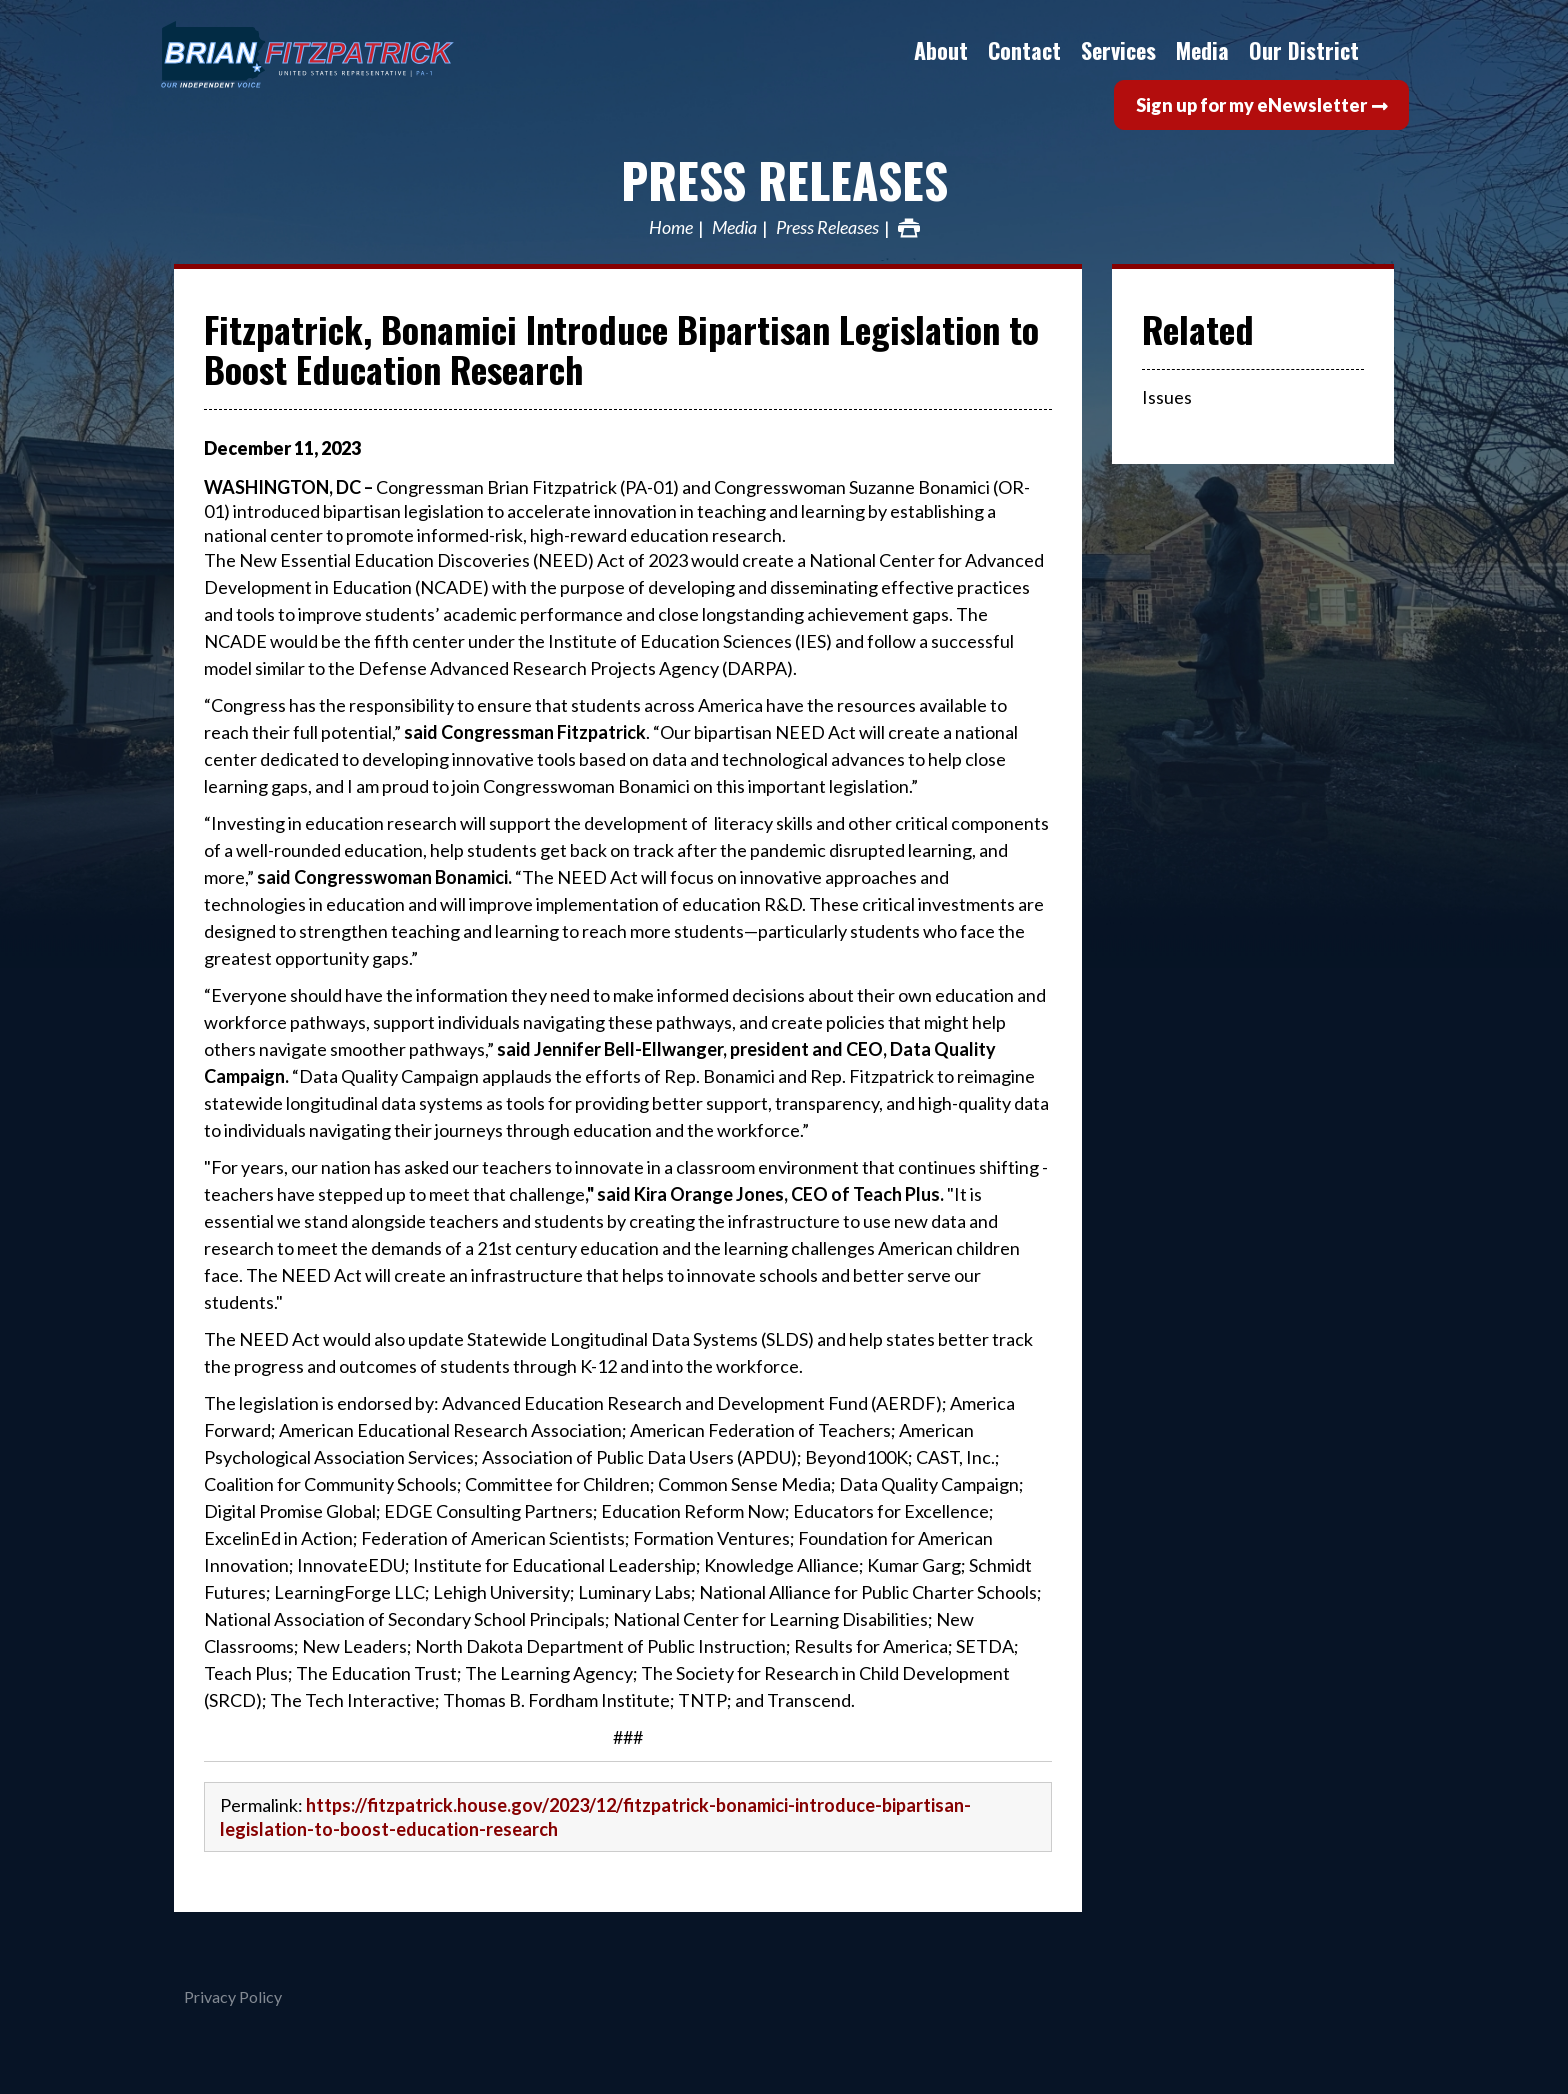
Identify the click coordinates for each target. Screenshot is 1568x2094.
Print (909, 228)
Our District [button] (1304, 50)
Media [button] (1202, 50)
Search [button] (1389, 50)
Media (734, 228)
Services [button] (1118, 50)
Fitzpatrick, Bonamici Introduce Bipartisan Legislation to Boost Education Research (621, 348)
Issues (1167, 397)
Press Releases (784, 179)
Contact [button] (1024, 50)
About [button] (941, 50)
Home (671, 228)
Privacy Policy (233, 1996)
